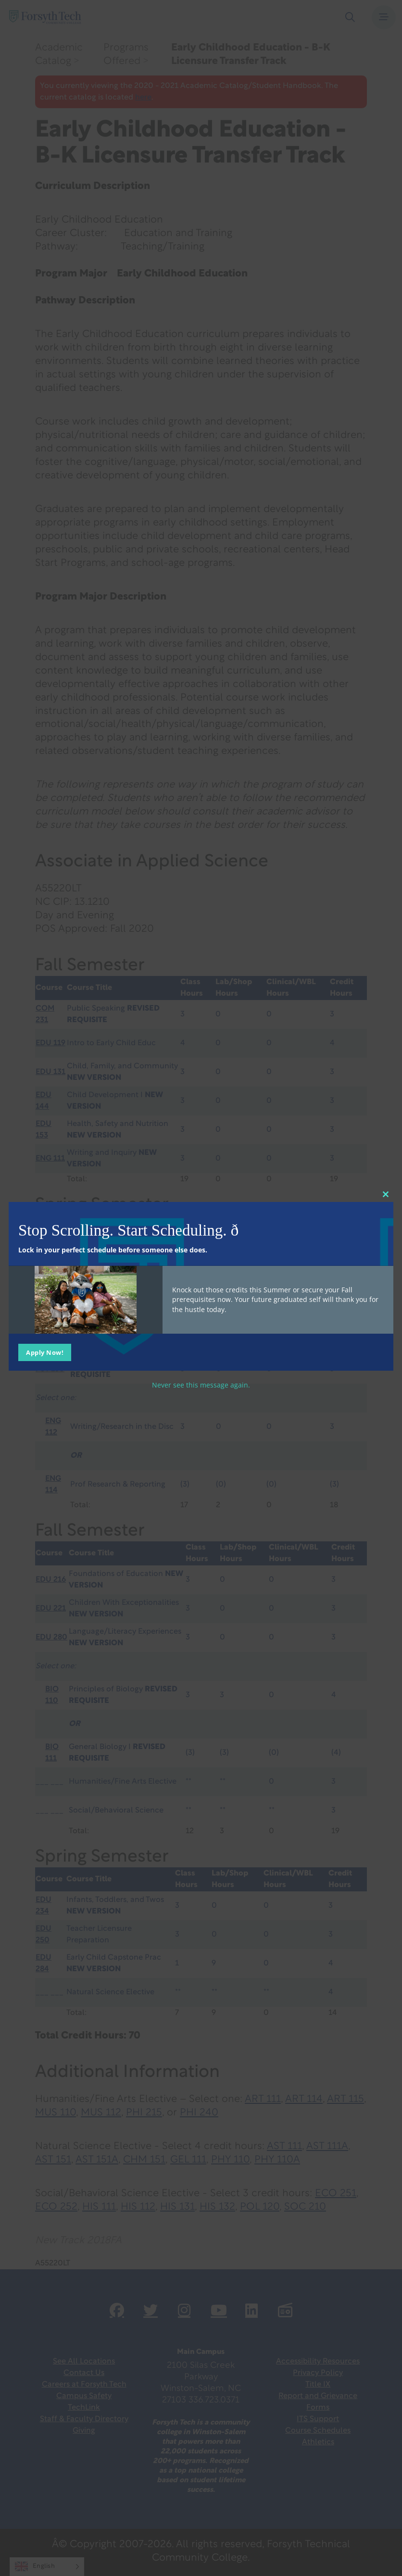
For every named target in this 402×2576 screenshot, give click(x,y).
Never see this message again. (201, 1384)
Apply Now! (44, 1352)
